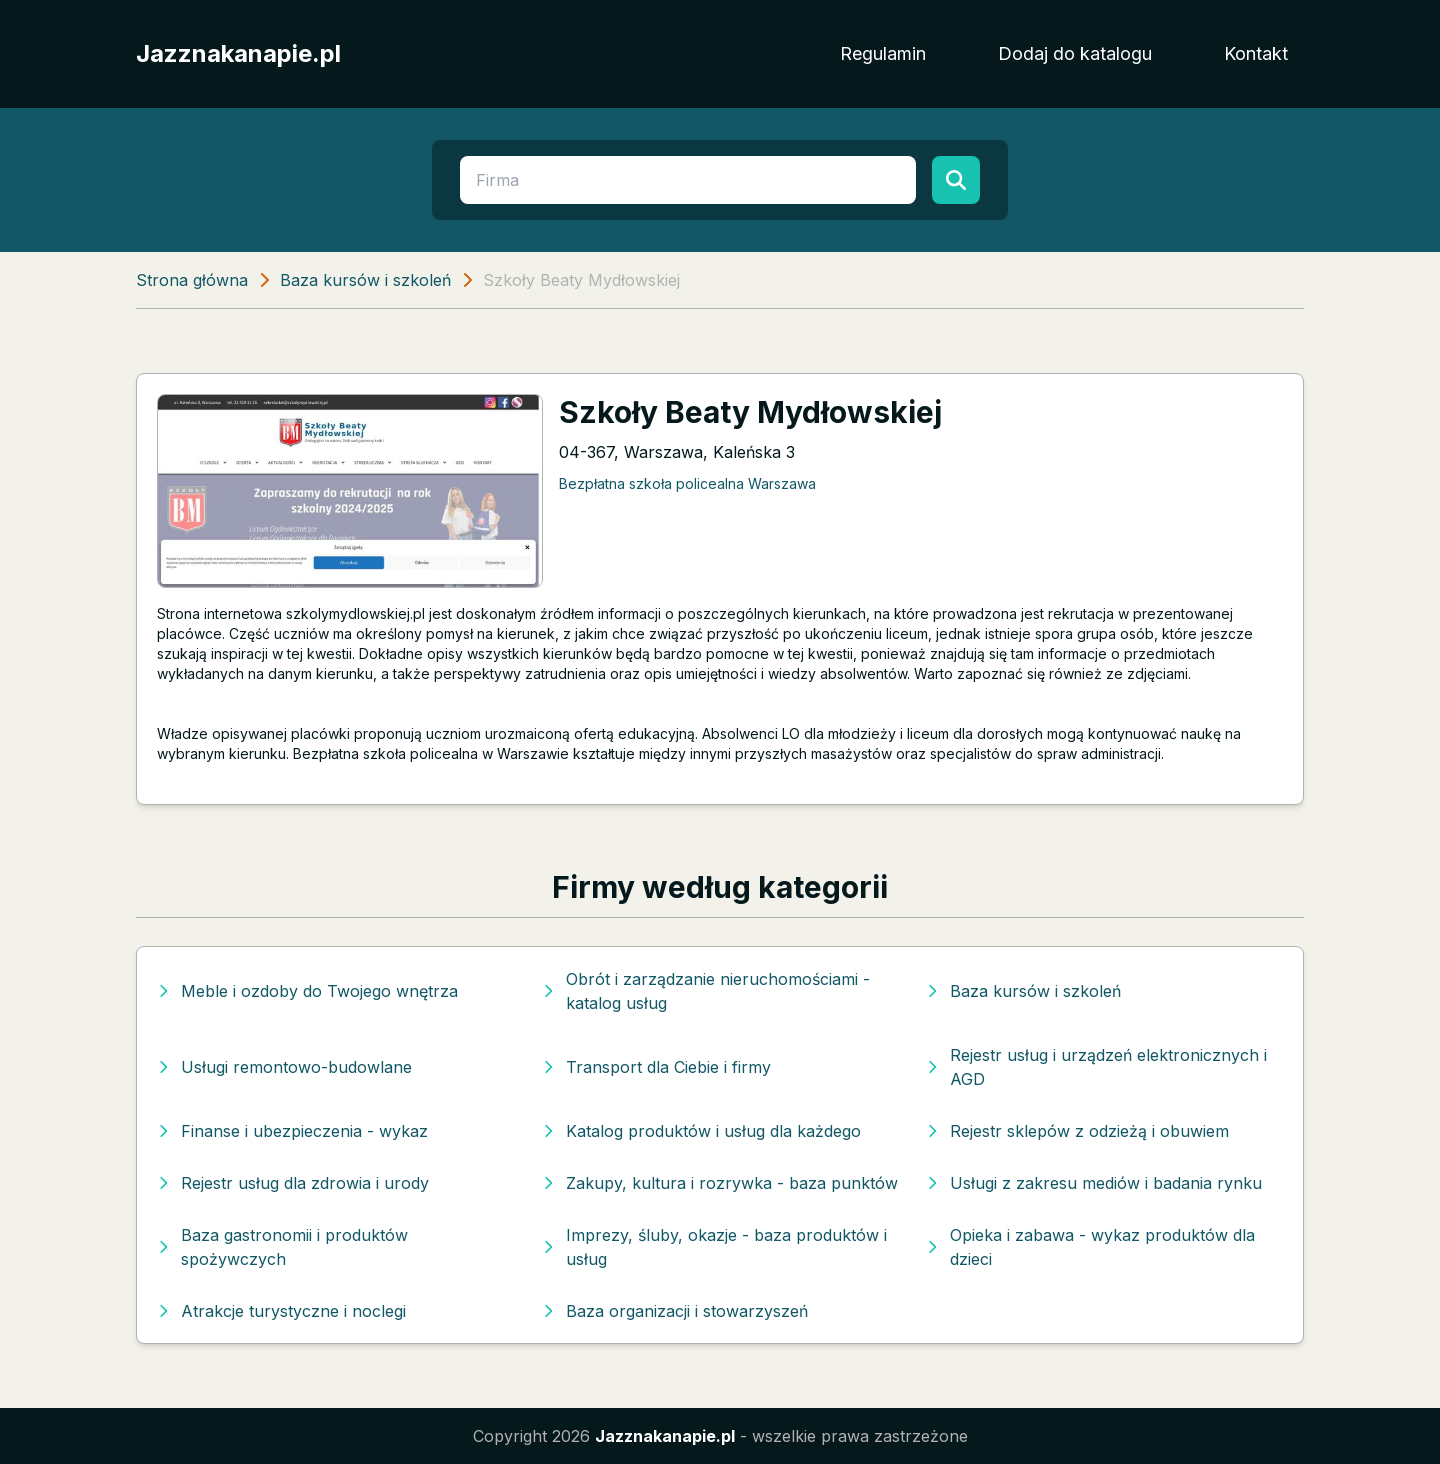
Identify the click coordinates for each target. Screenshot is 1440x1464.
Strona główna (192, 280)
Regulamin (883, 53)
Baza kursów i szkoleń (365, 280)
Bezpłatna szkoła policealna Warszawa (687, 483)
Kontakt (1256, 53)
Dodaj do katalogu (1075, 53)
